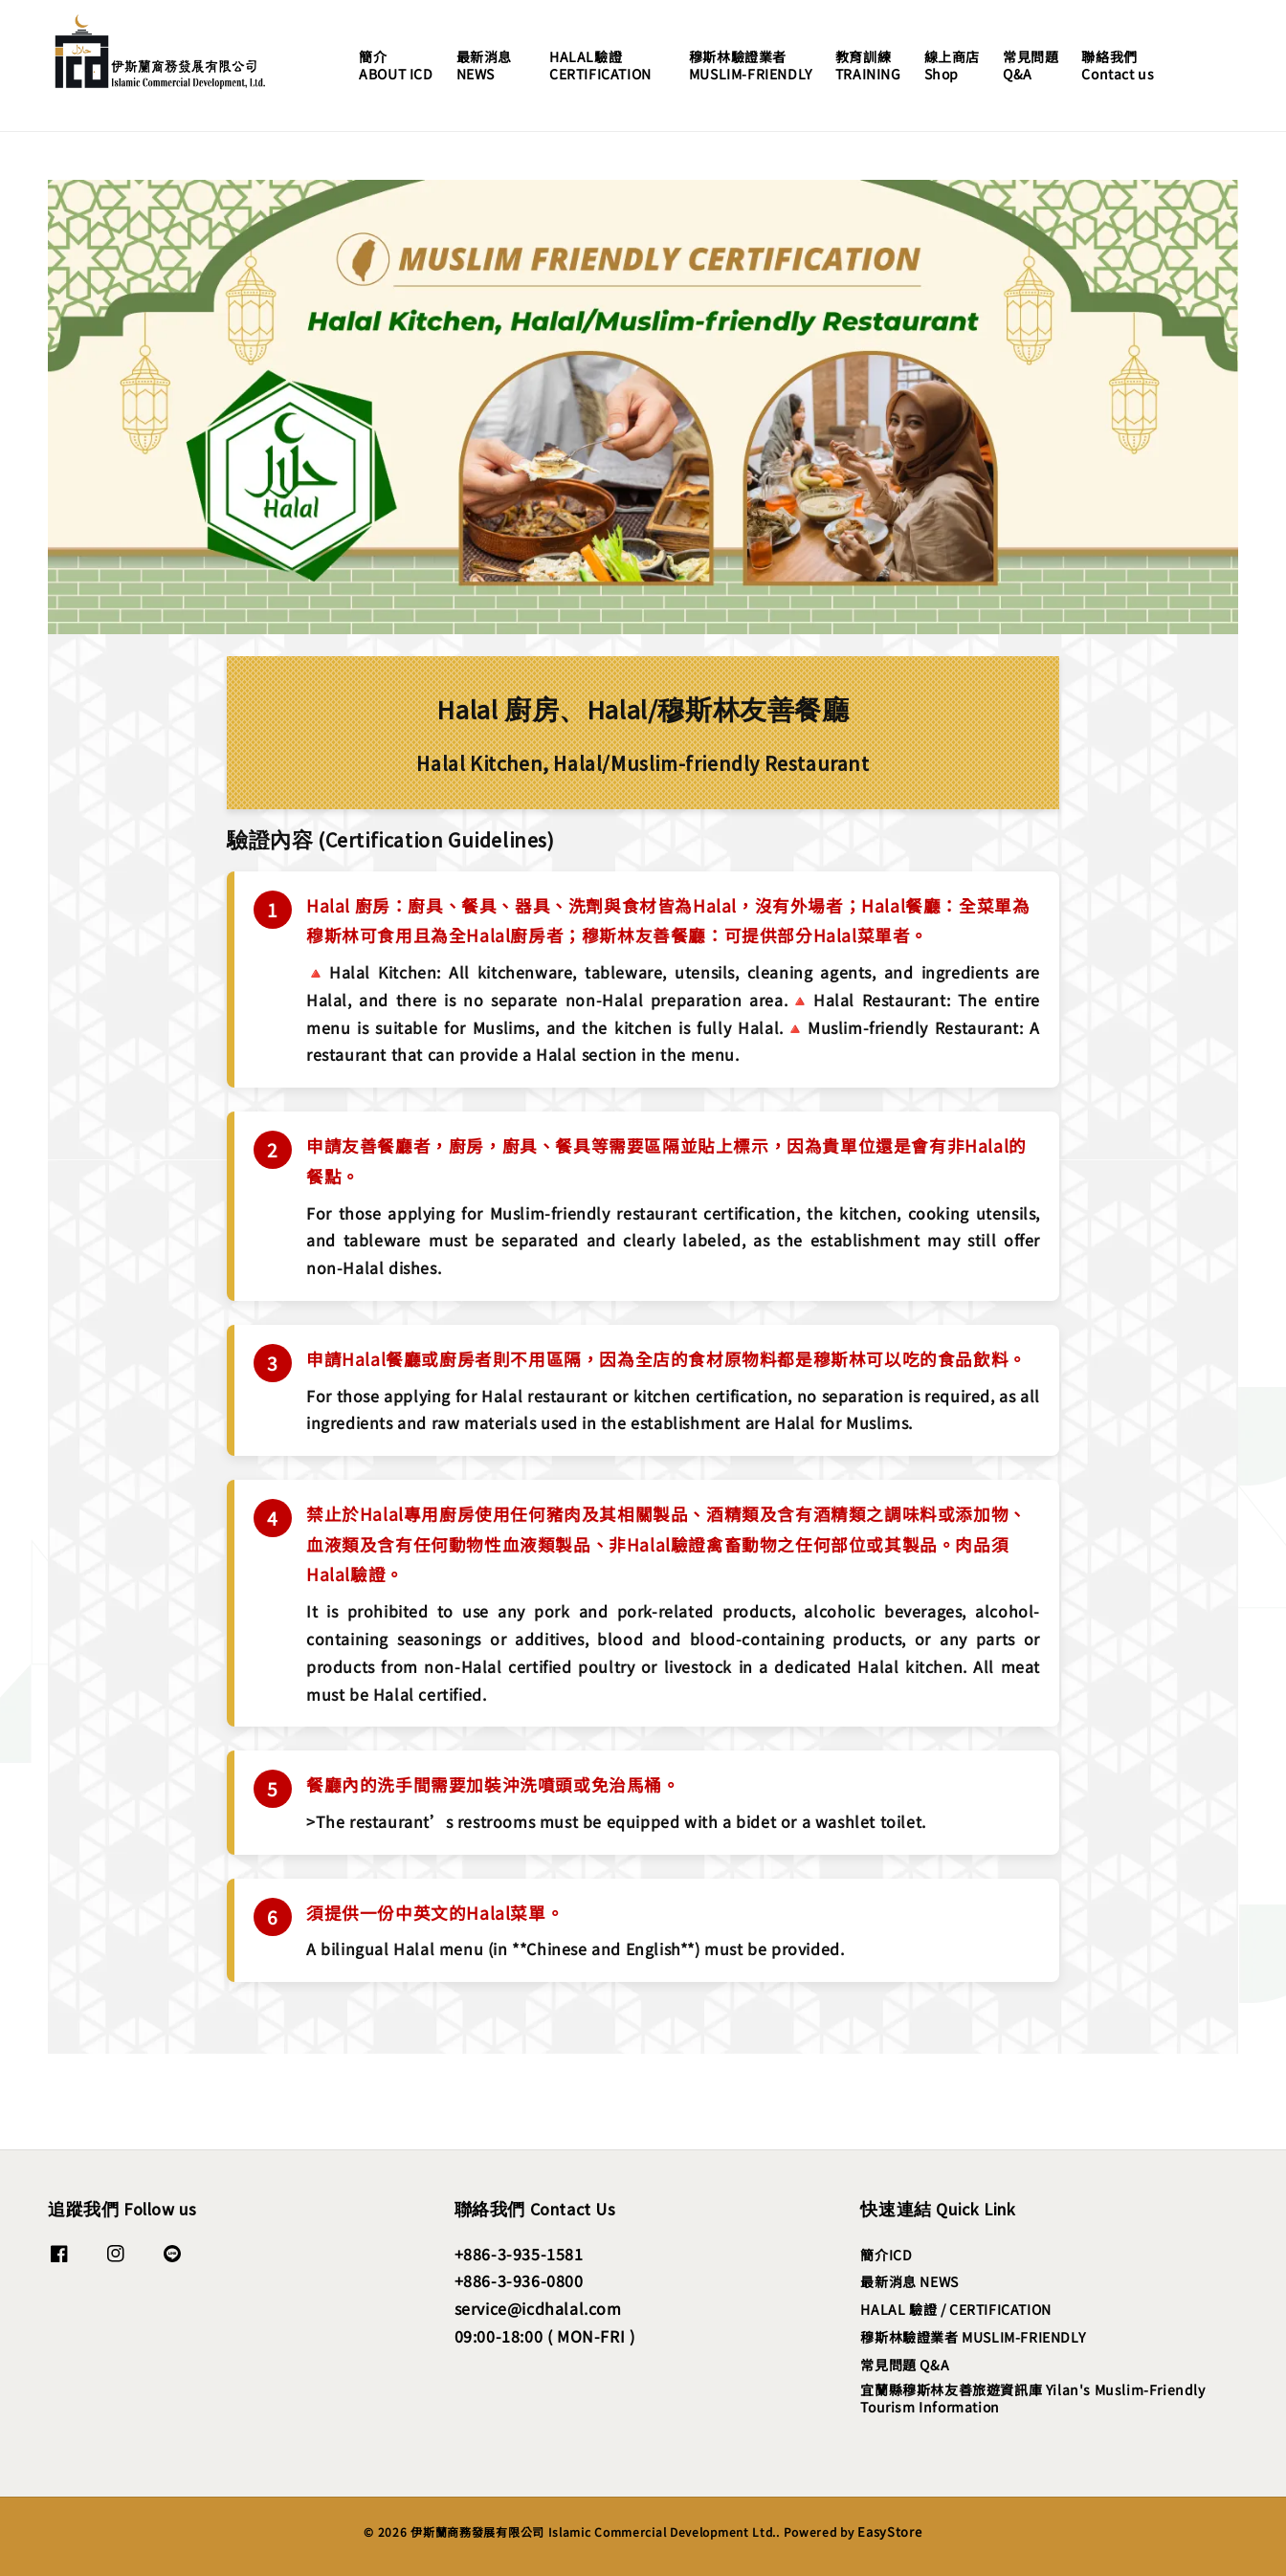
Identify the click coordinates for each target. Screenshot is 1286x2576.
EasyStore (889, 2531)
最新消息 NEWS (909, 2281)
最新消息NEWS (484, 65)
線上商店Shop (952, 65)
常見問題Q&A (1030, 65)
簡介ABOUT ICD (395, 65)
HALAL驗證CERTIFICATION (600, 65)
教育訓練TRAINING (868, 65)
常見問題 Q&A (904, 2364)
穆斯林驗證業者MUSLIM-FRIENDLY (750, 65)
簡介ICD (886, 2255)
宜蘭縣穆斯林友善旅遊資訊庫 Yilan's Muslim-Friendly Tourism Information (1032, 2398)
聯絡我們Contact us (1117, 65)
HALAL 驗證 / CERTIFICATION (955, 2309)
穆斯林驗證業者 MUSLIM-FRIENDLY (972, 2336)
